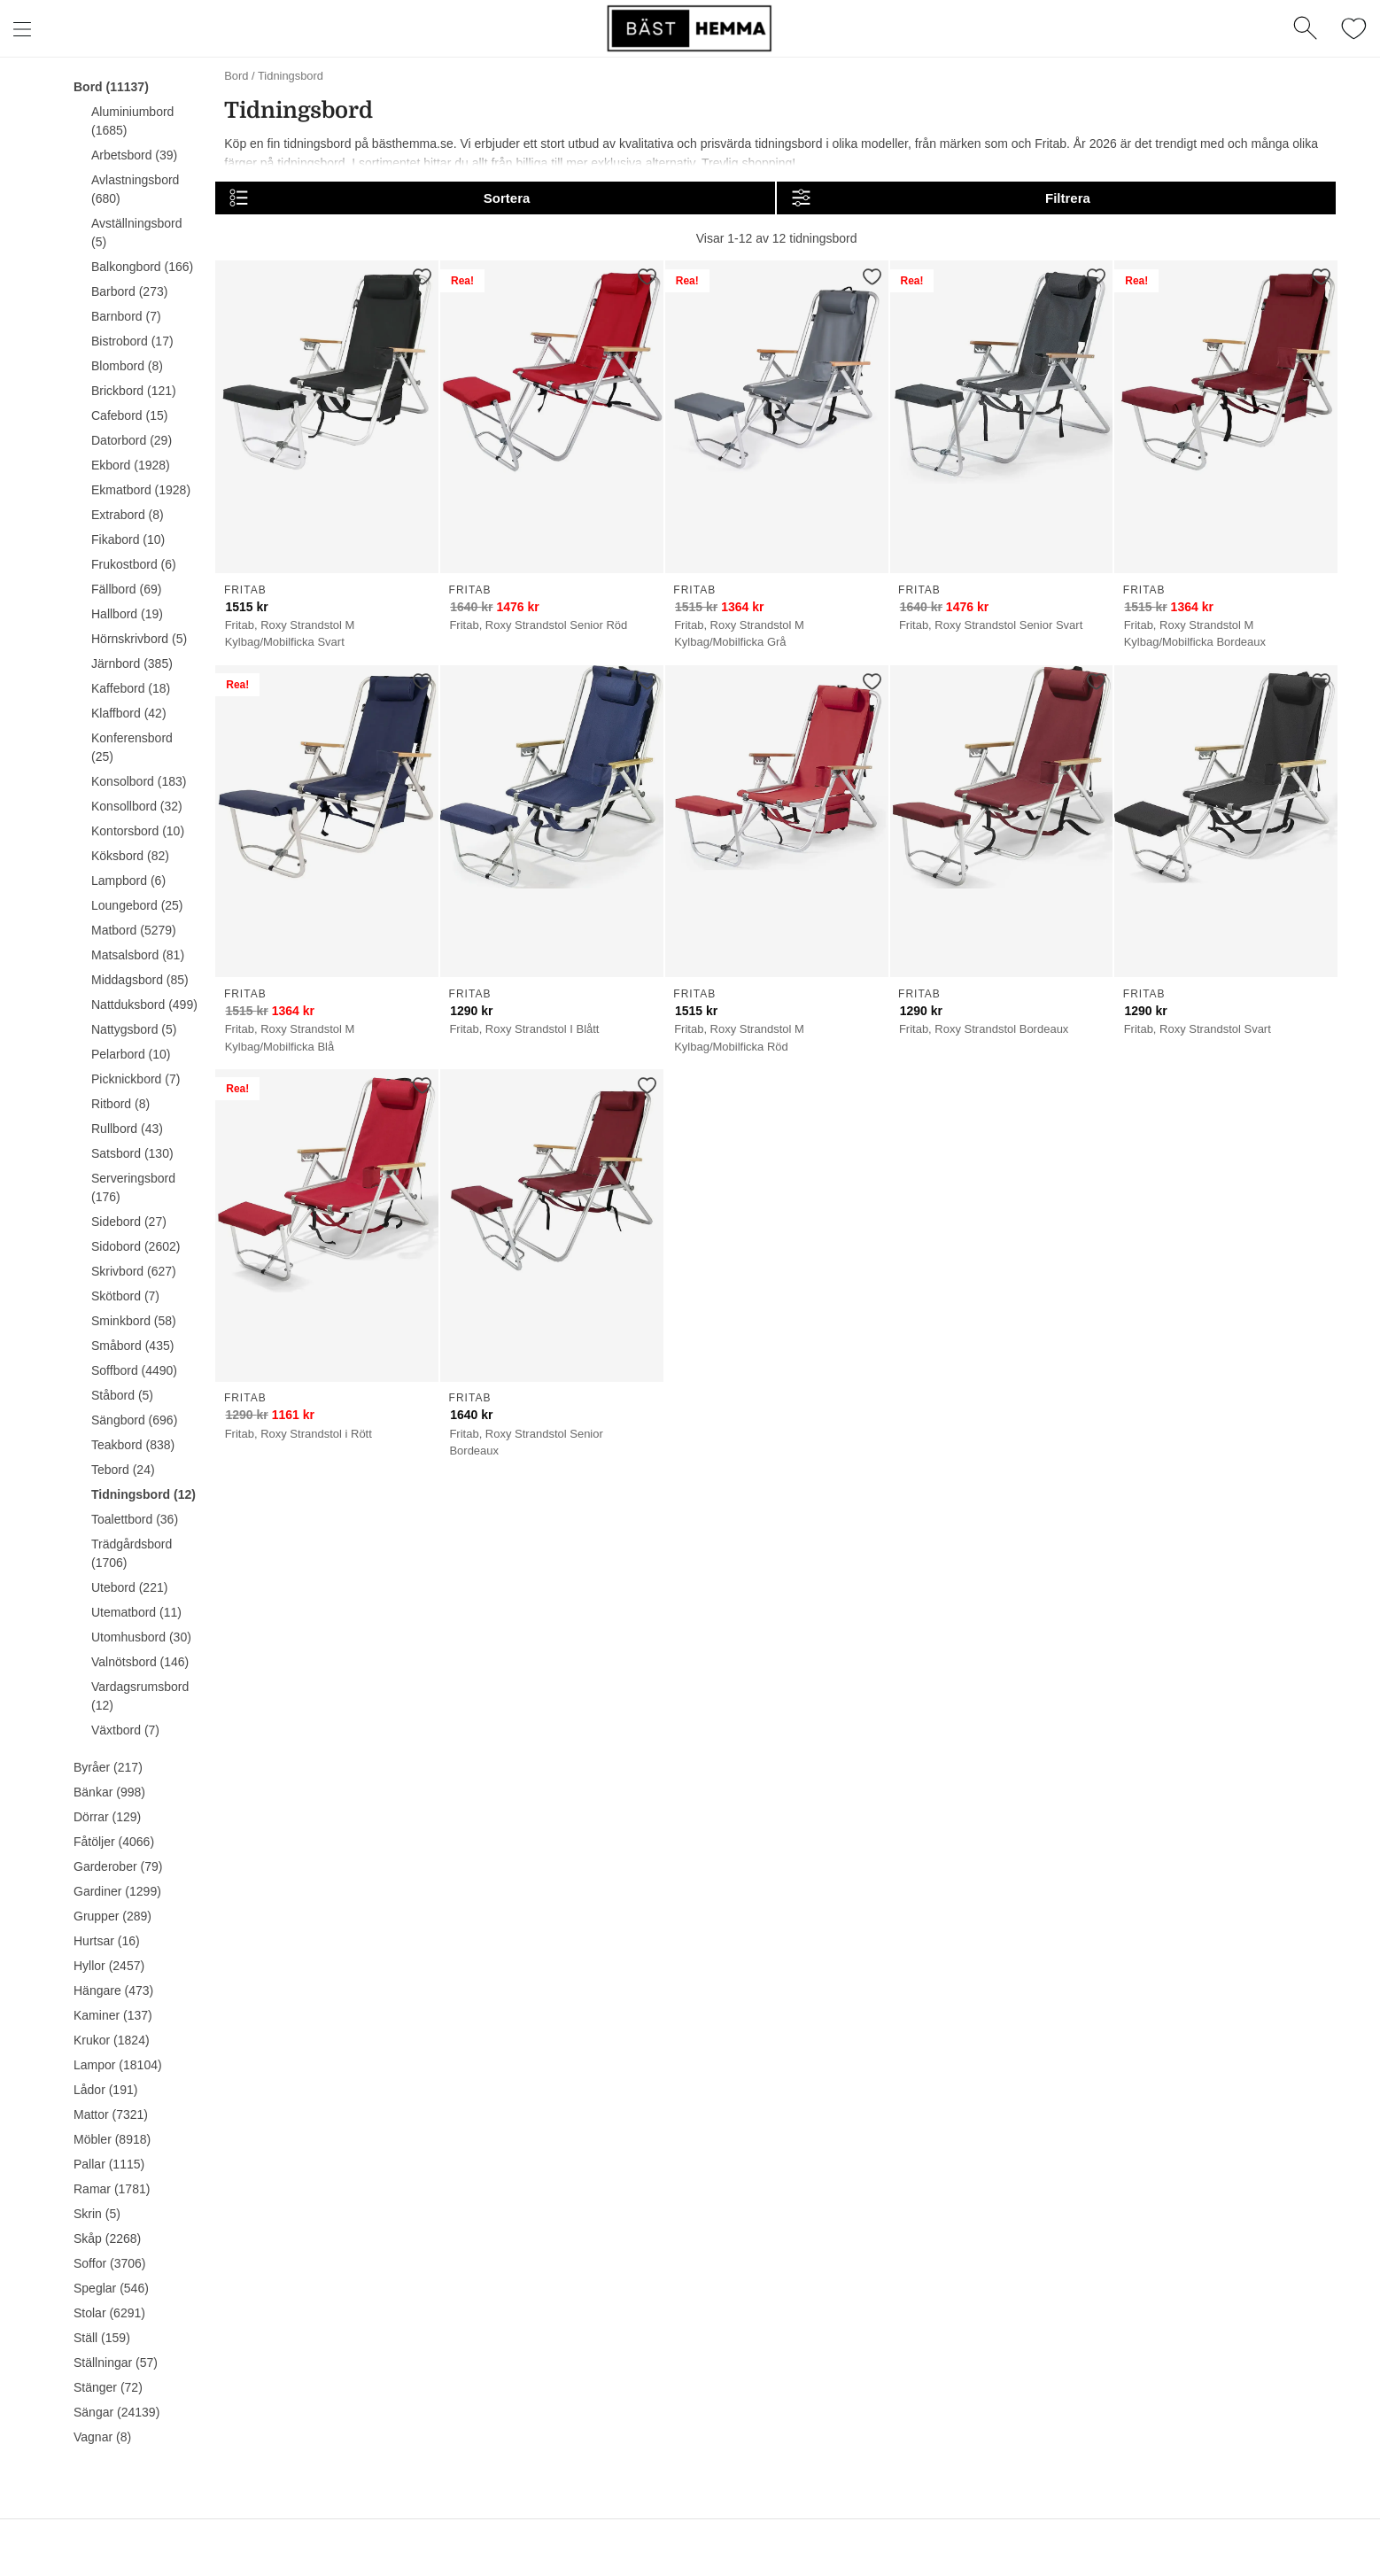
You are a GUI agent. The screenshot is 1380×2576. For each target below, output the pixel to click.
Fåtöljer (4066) (114, 1842)
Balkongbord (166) (142, 267)
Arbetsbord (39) (134, 155)
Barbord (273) (129, 291)
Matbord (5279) (133, 930)
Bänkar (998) (109, 1792)
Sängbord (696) (134, 1420)
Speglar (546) (111, 2288)
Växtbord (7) (125, 1730)
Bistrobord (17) (132, 341)
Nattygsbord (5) (133, 1029)
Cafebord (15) (129, 415)
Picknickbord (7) (135, 1079)
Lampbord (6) (128, 880)
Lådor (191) (105, 2090)
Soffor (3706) (109, 2263)
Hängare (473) (113, 1990)
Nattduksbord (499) (144, 1004)
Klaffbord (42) (129, 713)
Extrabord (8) (127, 515)
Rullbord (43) (127, 1128)
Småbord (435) (132, 1345)
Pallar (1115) (109, 2164)
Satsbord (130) (132, 1153)
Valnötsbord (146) (140, 1662)
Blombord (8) (127, 366)
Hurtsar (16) (107, 1941)
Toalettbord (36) (134, 1519)
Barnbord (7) (126, 316)
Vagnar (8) (102, 2437)
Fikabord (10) (128, 539)
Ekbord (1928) (130, 465)
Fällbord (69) (126, 589)
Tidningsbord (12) (143, 1494)
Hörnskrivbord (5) (139, 639)
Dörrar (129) (107, 1817)
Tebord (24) (123, 1470)
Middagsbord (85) (140, 980)
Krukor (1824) (112, 2040)
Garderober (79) (118, 1866)
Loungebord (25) (137, 905)
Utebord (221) (129, 1587)
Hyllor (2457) (109, 1966)
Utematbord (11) (136, 1612)
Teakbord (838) (132, 1445)
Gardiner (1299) (117, 1891)
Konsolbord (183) (138, 781)
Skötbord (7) (125, 1296)
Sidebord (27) (129, 1221)
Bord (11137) (111, 87)
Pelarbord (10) (131, 1054)
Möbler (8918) (112, 2139)
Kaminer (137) (113, 2015)
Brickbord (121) (133, 391)
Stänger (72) (108, 2387)
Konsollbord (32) (136, 806)
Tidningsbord (290, 75)
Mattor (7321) (111, 2114)
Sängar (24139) (116, 2412)
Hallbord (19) (127, 614)
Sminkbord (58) (133, 1321)
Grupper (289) (112, 1916)
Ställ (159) (102, 2338)
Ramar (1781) (112, 2189)
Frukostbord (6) (133, 564)
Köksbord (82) (130, 856)
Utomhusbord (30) (141, 1637)
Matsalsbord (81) (137, 955)
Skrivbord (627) (133, 1271)
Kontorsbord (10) (137, 831)
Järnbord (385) (132, 663)
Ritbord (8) (120, 1104)
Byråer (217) (108, 1767)
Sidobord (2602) (135, 1246)
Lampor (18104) (118, 2065)
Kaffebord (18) (130, 688)
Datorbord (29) (131, 440)
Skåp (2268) (107, 2238)
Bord (236, 75)
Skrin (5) (97, 2214)
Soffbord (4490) (134, 1370)
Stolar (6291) (109, 2313)
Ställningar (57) (116, 2362)
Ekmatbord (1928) (140, 490)
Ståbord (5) (122, 1395)
